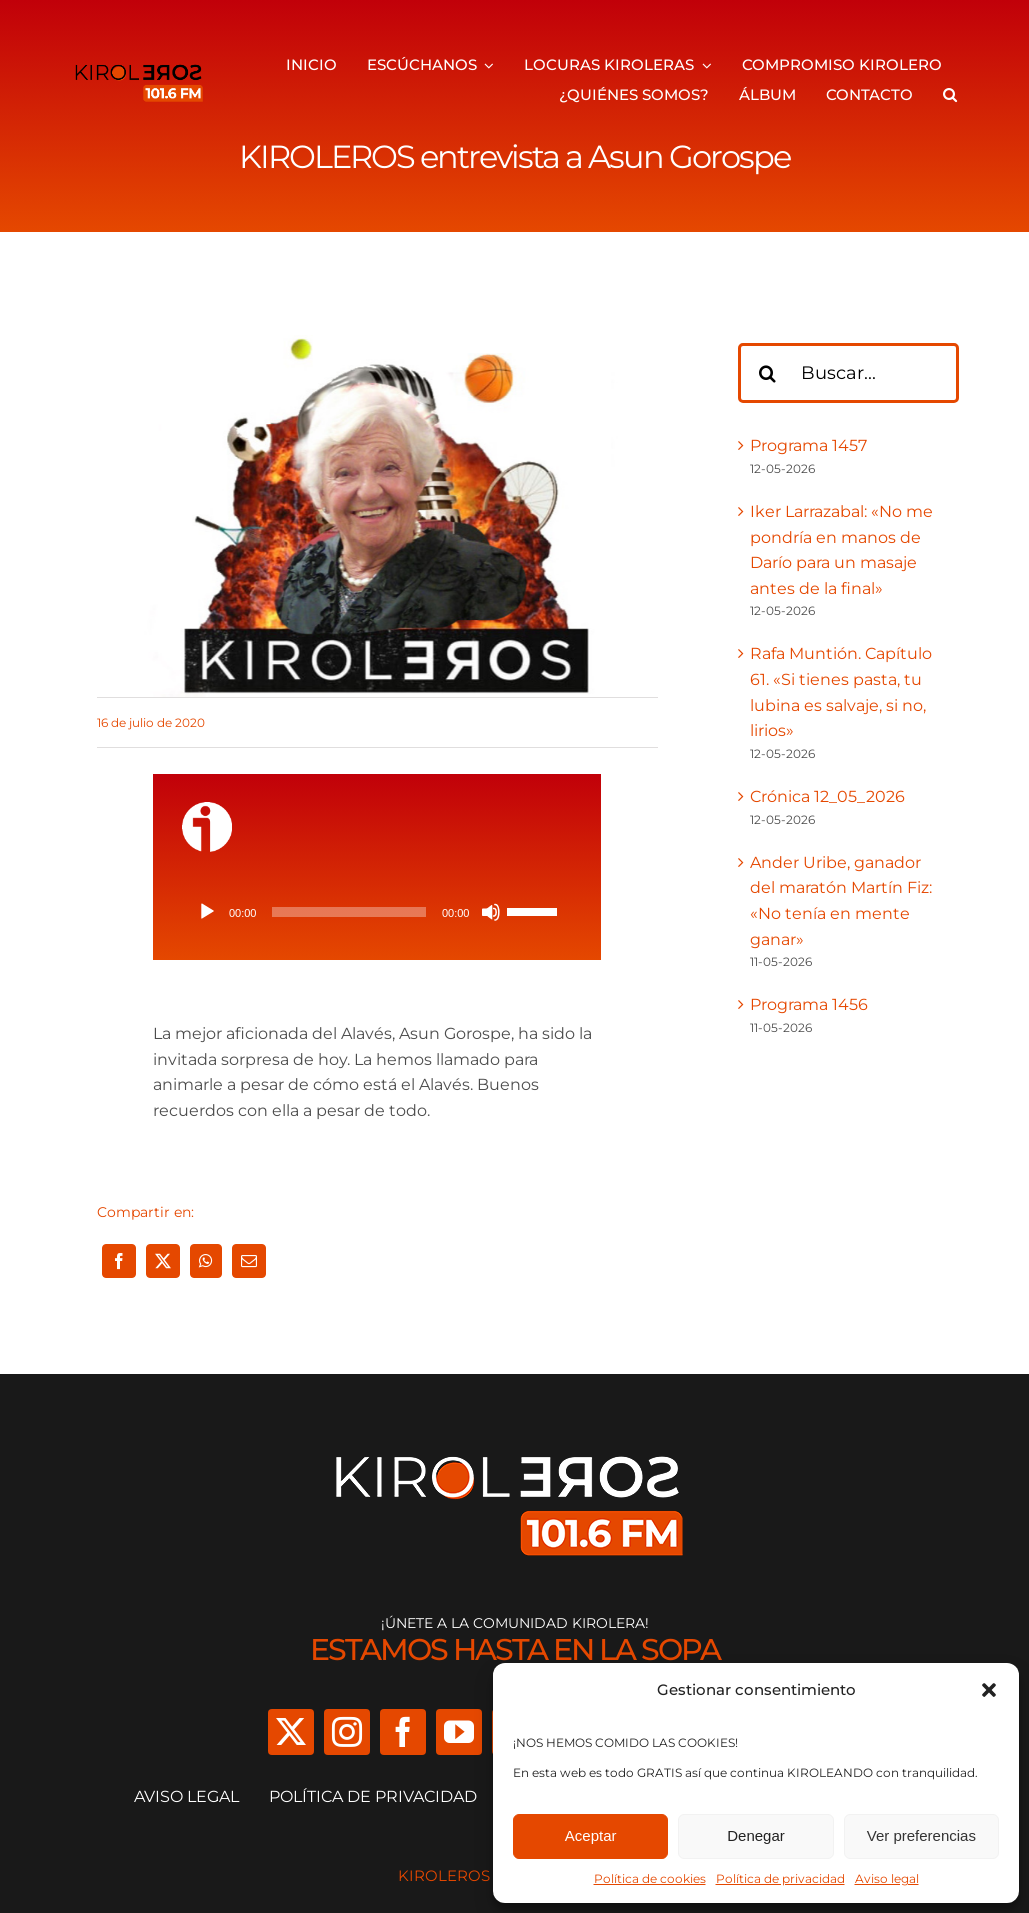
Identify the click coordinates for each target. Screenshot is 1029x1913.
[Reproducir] (207, 912)
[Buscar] (768, 373)
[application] (377, 912)
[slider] (349, 912)
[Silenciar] (491, 912)
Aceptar (591, 1835)
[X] (163, 1261)
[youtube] (459, 1732)
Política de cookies (650, 1878)
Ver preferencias (921, 1835)
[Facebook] (119, 1261)
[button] (989, 1690)
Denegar (756, 1835)
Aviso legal (887, 1878)
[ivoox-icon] (207, 809)
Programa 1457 (808, 445)
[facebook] (403, 1732)
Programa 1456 (809, 1004)
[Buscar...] (849, 373)
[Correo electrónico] (249, 1261)
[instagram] (347, 1732)
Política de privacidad (780, 1878)
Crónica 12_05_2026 (827, 796)
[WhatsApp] (206, 1261)
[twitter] (291, 1732)
